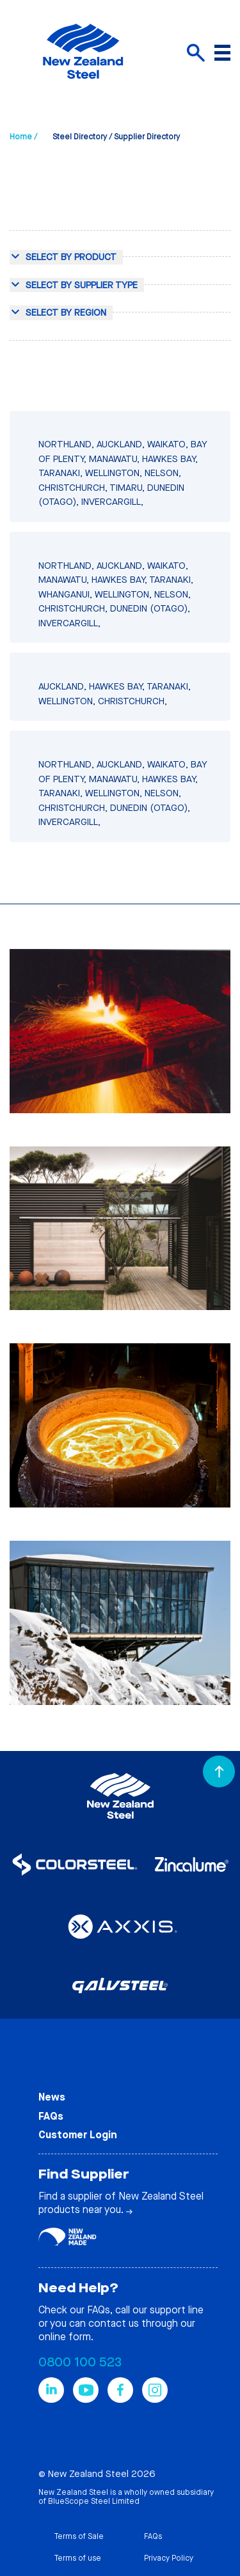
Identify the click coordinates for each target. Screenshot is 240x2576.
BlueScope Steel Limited (94, 2501)
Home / (23, 137)
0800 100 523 (80, 2362)
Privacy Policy (168, 2558)
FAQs (50, 2116)
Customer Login (77, 2135)
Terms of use (77, 2558)
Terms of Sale (79, 2536)
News (51, 2097)
